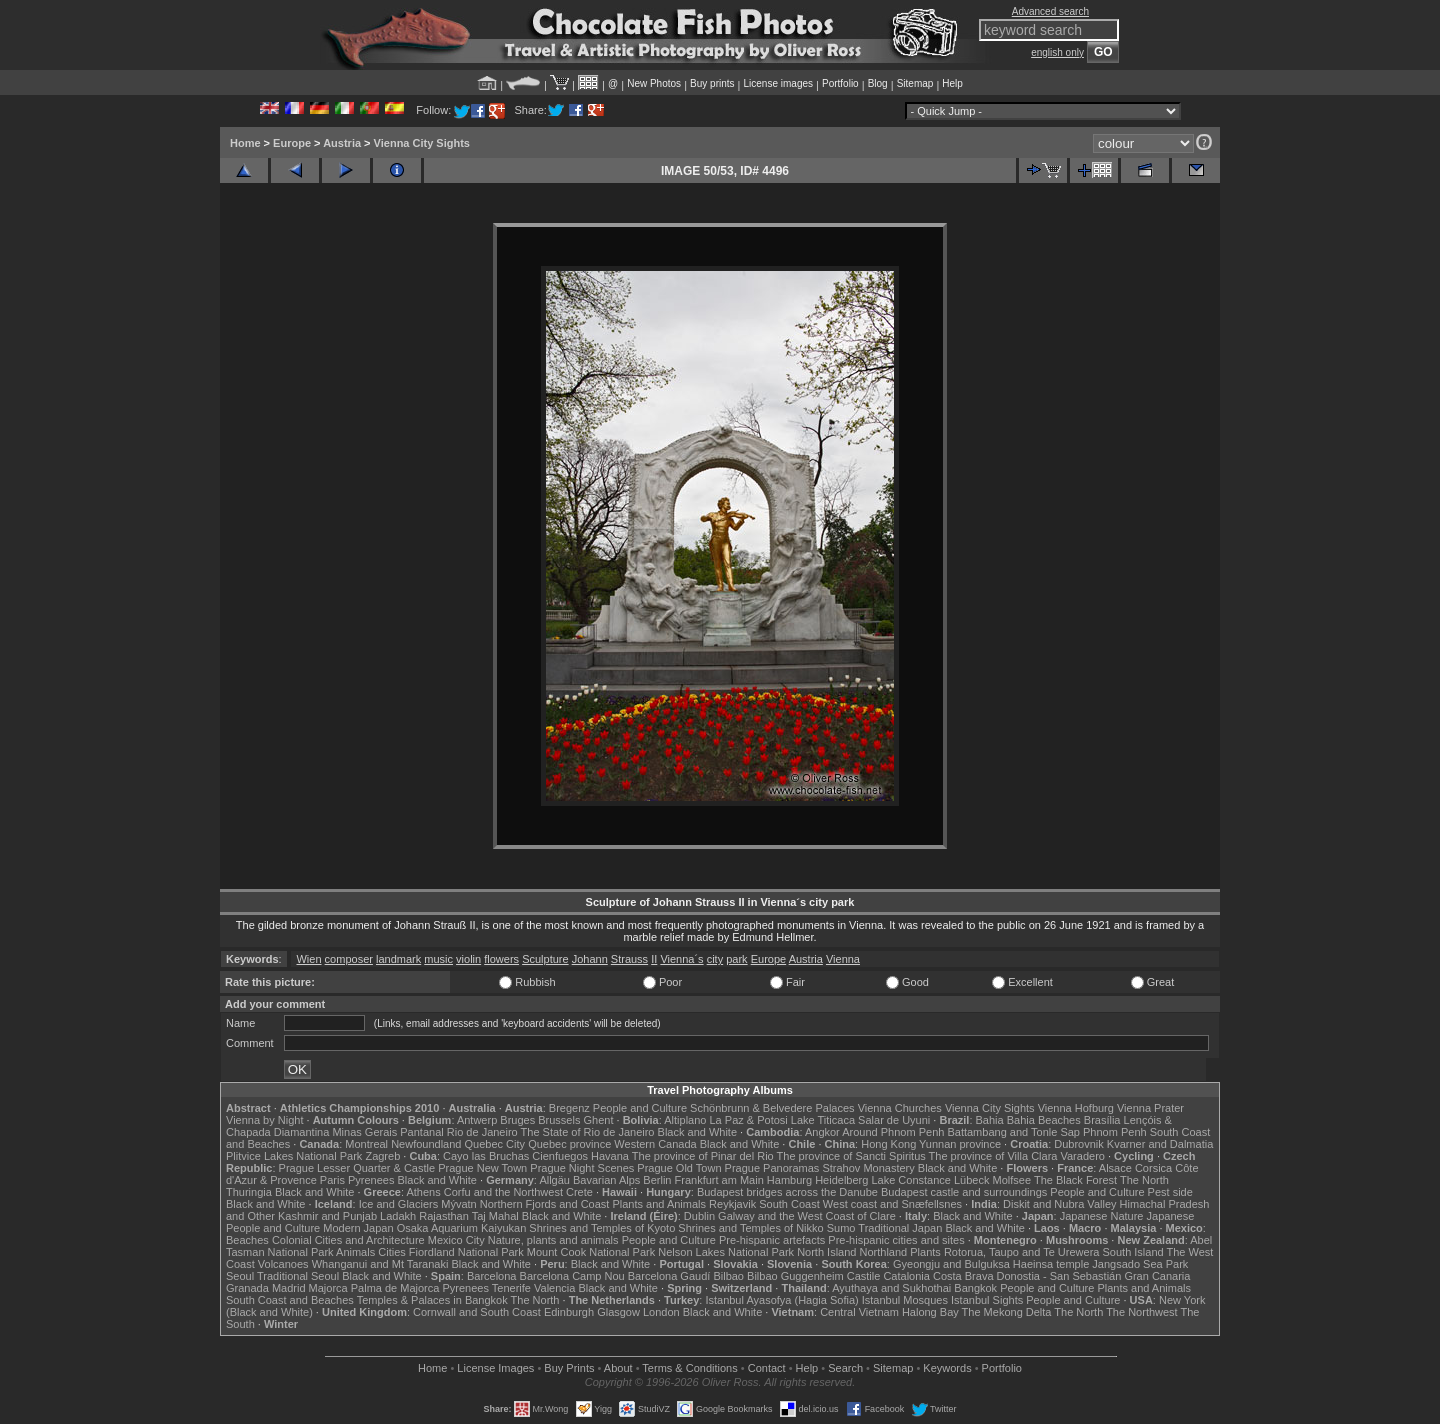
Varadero (1082, 1156)
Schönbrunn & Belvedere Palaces (772, 1108)
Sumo (841, 1228)
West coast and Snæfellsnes (892, 1204)
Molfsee (1012, 1180)
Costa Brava (963, 1276)
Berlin (657, 1180)
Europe (292, 143)
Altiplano (685, 1120)
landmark (398, 959)
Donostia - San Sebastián (1059, 1276)
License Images (495, 1368)
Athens (423, 1192)
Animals (355, 1252)
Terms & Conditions (689, 1368)
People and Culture (640, 1108)
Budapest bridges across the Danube (787, 1192)
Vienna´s (681, 959)
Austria (342, 143)
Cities (392, 1252)
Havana (610, 1156)
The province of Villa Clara (993, 1156)
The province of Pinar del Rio (703, 1156)
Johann (590, 959)
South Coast (789, 1204)
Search (845, 1368)
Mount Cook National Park (591, 1252)
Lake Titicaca (823, 1120)
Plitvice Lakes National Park (294, 1156)
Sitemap (915, 83)
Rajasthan (444, 1216)
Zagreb (382, 1156)
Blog (878, 83)
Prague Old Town (679, 1168)
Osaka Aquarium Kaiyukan (462, 1228)
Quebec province (569, 1144)
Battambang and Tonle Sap (1013, 1132)
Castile (864, 1276)
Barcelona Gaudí (669, 1276)
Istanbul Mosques (905, 1300)
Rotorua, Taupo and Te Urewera (1022, 1252)
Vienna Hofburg (1076, 1108)
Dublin (699, 1216)
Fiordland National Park (466, 1252)
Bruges (517, 1120)
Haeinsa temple (1051, 1264)
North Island (826, 1252)
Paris (332, 1180)
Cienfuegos (560, 1156)
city (715, 959)
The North (1144, 1180)
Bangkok (975, 1288)
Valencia (554, 1288)
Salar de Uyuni (894, 1120)
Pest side (1170, 1192)
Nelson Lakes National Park (726, 1252)
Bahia (990, 1120)
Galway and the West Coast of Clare (807, 1216)
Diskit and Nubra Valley (1060, 1204)
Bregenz (569, 1108)
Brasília (1102, 1120)
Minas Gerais (364, 1132)
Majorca (328, 1288)
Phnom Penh (1115, 1132)
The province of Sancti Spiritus (851, 1156)
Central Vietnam (859, 1312)
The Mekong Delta (1007, 1312)
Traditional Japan (900, 1228)
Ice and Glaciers (398, 1204)
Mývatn (458, 1204)
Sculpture (545, 959)
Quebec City (495, 1144)
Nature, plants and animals (553, 1240)
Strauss (629, 959)
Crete (579, 1192)
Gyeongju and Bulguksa (951, 1264)
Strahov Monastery (868, 1168)
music (438, 959)
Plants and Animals (659, 1204)
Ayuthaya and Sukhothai (891, 1288)
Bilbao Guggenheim (795, 1276)
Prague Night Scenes (582, 1168)
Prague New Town (482, 1168)
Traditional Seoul (298, 1276)
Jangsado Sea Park (1140, 1264)
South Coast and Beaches (290, 1300)
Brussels (559, 1120)
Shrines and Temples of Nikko (750, 1228)
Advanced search (1050, 11)
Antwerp (477, 1120)
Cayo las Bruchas (486, 1156)
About (618, 1368)
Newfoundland (426, 1144)
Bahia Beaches (1044, 1120)
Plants (925, 1252)
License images (778, 83)
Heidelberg (841, 1180)
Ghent (599, 1120)
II (654, 959)
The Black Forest (1075, 1180)
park (736, 959)
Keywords (947, 1368)
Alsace (1115, 1168)
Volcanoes (283, 1264)
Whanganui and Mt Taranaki (380, 1264)
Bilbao (728, 1276)
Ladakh (398, 1216)
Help (952, 83)
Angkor (822, 1132)
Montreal (366, 1144)
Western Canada (655, 1144)
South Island (1133, 1252)
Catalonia (906, 1276)
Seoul (240, 1276)
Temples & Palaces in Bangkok (432, 1300)
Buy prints (712, 83)
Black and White (697, 1132)
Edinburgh (569, 1312)
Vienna (843, 959)
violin (468, 959)
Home (245, 143)
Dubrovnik (1079, 1144)
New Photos (654, 83)
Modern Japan (358, 1228)
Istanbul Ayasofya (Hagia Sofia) (781, 1300)
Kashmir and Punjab (327, 1216)
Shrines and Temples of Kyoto (602, 1228)
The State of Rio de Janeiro (588, 1132)
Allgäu (554, 1180)
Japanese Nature (1102, 1216)
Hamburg (789, 1180)
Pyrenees (371, 1180)
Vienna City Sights (422, 143)
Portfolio (840, 83)
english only (1057, 52)
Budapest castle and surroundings (964, 1192)
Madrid (289, 1288)
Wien (308, 959)
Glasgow (618, 1312)
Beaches (247, 1240)
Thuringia (249, 1192)
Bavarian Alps (606, 1180)
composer (349, 959)
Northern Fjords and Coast (545, 1204)
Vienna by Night (264, 1120)
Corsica (1153, 1168)
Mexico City (456, 1240)
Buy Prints (569, 1368)
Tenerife (511, 1288)
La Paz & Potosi (749, 1120)
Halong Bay (930, 1312)
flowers (501, 959)
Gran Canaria (1157, 1276)
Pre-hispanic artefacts (772, 1240)
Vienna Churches (900, 1108)
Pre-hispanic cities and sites (896, 1240)
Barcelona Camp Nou (572, 1276)
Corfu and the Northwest (503, 1192)
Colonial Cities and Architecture (348, 1240)
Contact (767, 1368)
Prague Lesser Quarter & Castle (357, 1168)
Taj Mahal (495, 1216)
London (661, 1312)
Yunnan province (960, 1144)
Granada (247, 1288)
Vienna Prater (1150, 1108)
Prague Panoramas (772, 1168)
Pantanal (421, 1132)
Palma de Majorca (395, 1288)
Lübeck (971, 1180)
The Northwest (1142, 1312)
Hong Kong (888, 1144)
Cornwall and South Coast (477, 1312)
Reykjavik (732, 1204)
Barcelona (492, 1276)
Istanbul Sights (987, 1300)
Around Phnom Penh (893, 1132)
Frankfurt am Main (719, 1180)
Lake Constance (911, 1180)
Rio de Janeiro (482, 1132)
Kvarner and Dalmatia (1160, 1144)
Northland (884, 1252)
